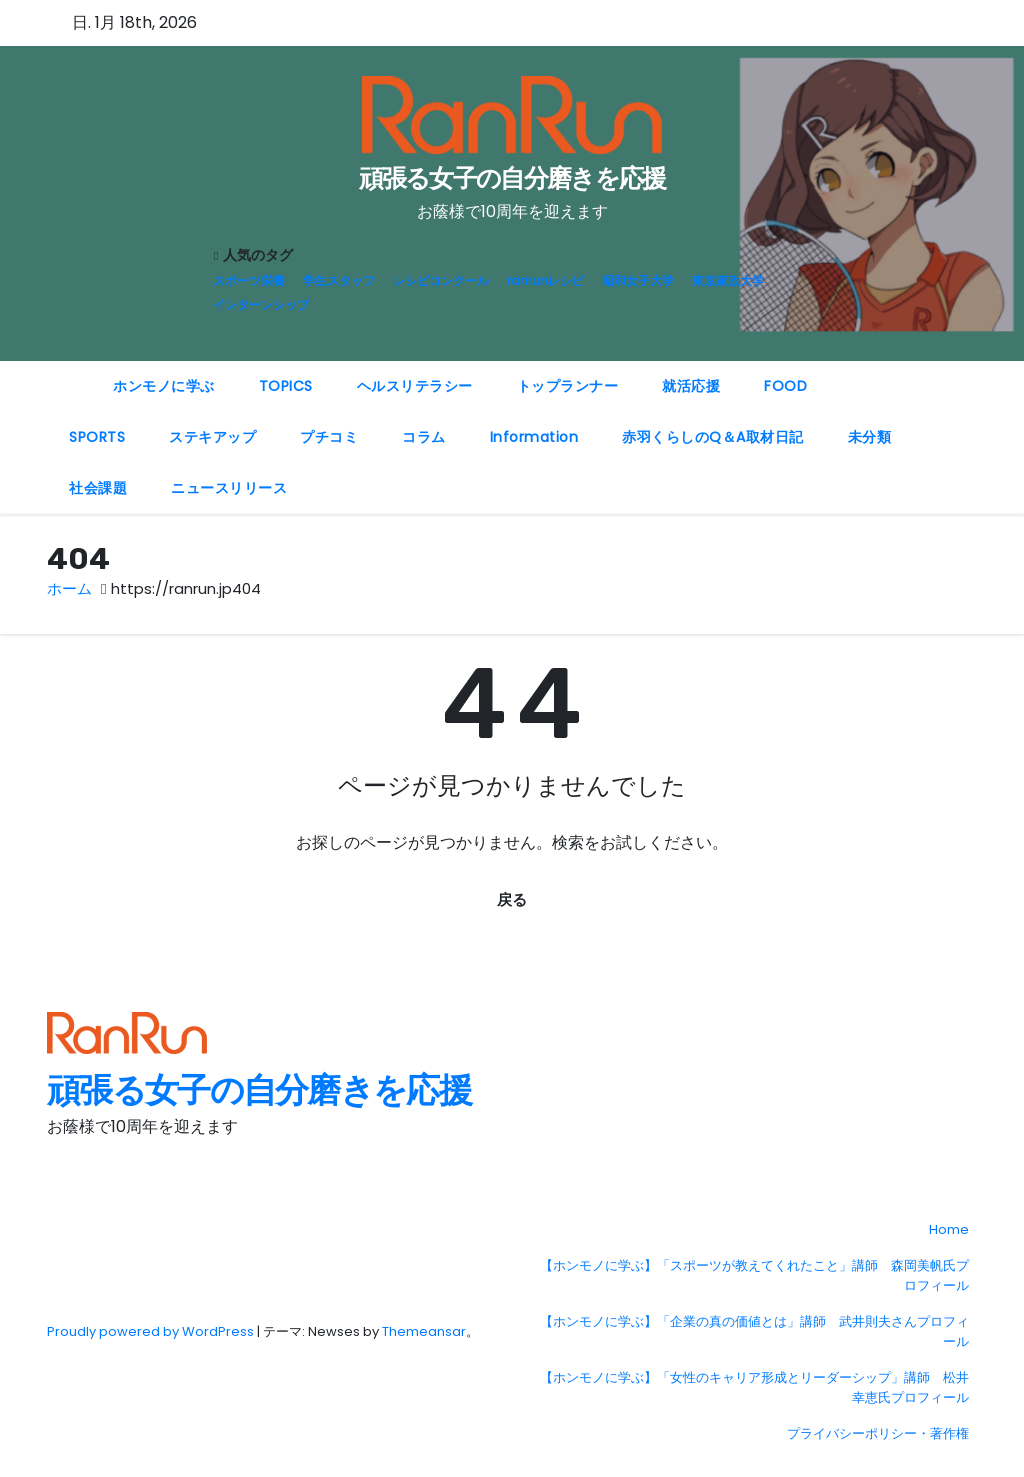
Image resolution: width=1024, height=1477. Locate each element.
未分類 (870, 437)
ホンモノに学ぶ (164, 386)
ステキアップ (212, 437)
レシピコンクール (441, 280)
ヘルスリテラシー (415, 386)
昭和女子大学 (638, 280)
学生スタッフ (339, 280)
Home (949, 1229)
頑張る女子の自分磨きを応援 (512, 178)
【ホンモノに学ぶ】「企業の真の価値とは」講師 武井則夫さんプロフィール (754, 1331)
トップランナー (568, 386)
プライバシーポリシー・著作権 (878, 1433)
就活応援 (691, 386)
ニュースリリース (229, 488)
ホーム (69, 588)
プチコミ (329, 437)
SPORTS (97, 437)
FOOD (785, 386)
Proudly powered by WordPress (152, 1331)
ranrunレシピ (545, 280)
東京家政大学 (728, 280)
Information (534, 437)
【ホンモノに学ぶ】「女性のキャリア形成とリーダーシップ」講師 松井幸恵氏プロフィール (754, 1387)
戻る (512, 899)
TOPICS (286, 386)
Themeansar (424, 1331)
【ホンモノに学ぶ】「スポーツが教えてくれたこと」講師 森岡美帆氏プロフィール (754, 1275)
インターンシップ (261, 304)
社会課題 (98, 488)
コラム (424, 437)
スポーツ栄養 (249, 280)
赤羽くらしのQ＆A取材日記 (713, 437)
